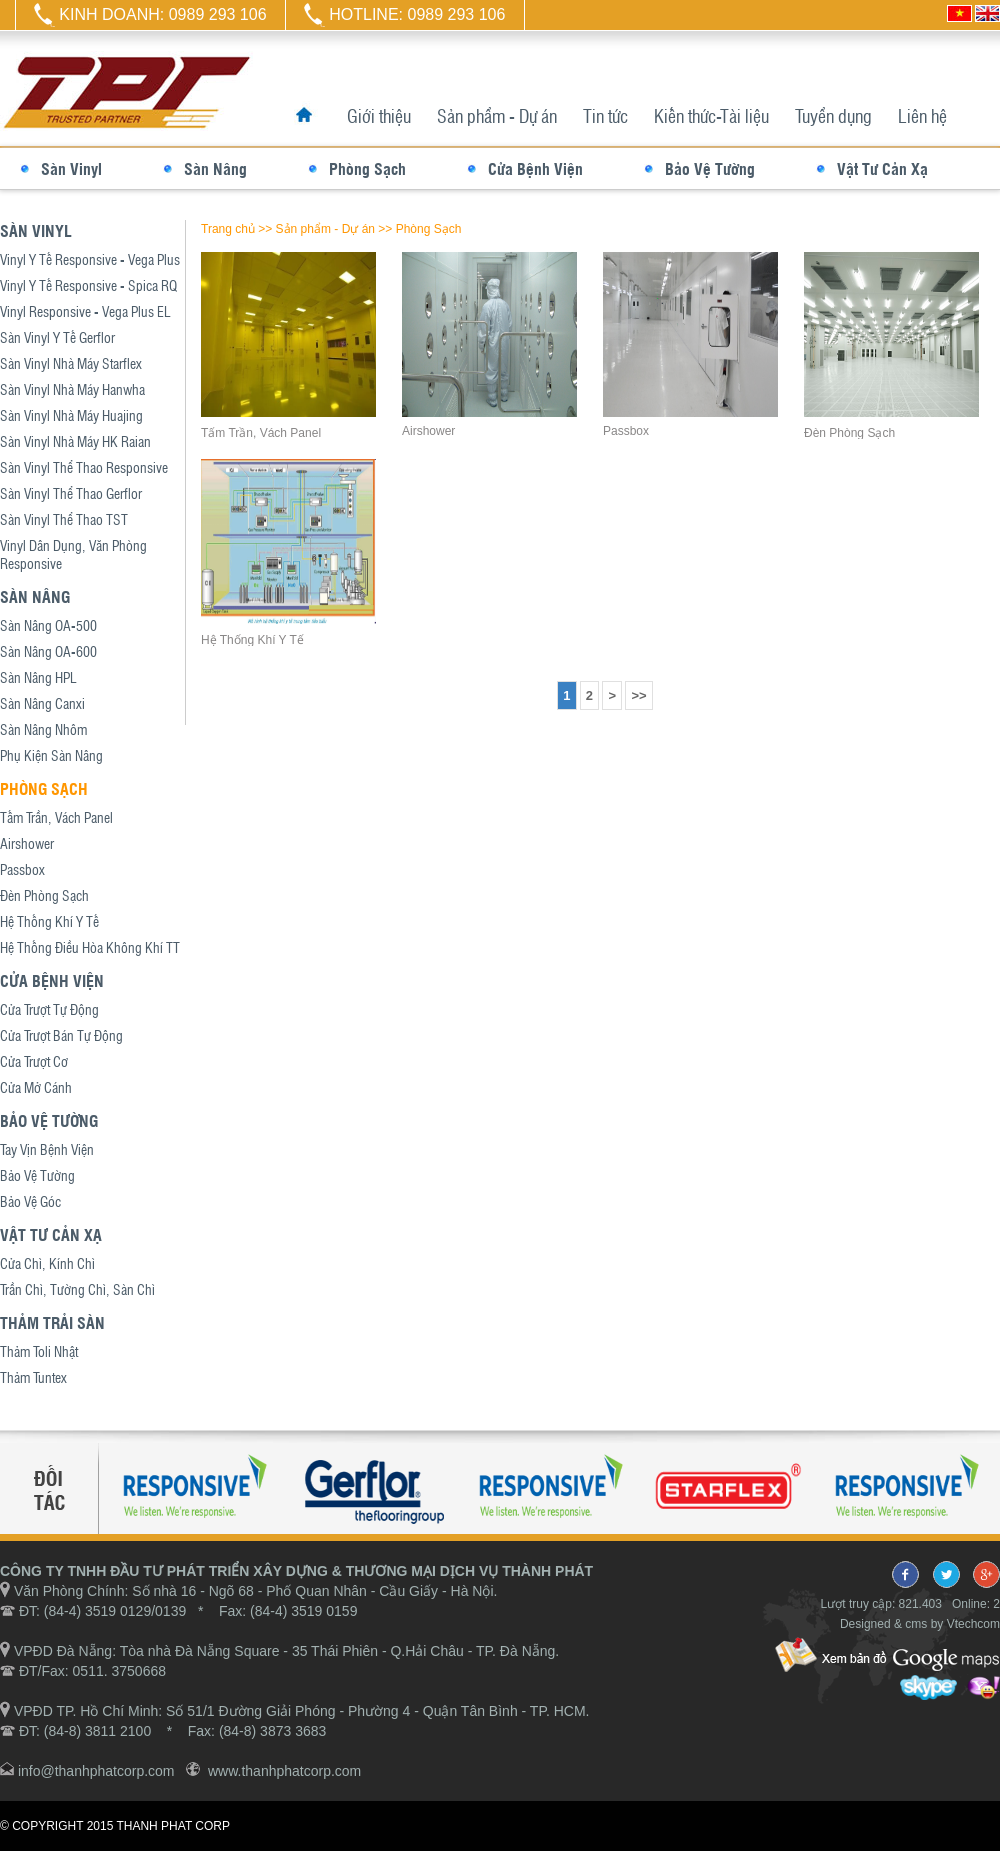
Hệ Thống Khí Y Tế (49, 921)
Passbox (22, 869)
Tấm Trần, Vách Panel (56, 817)
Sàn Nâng (215, 168)
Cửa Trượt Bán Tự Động (61, 1035)
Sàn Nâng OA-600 (48, 651)
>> (638, 695)
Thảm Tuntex (33, 1377)
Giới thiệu (379, 115)
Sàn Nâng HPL (38, 677)
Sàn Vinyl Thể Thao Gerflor (71, 493)
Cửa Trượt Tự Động (49, 1009)
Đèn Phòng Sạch (44, 895)
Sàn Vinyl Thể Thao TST (64, 519)
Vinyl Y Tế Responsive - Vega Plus (90, 259)
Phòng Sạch (367, 168)
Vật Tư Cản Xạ (882, 168)
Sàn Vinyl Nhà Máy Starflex (71, 363)
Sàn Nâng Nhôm (43, 729)
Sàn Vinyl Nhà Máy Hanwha (72, 389)
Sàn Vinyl (71, 168)
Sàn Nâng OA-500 (48, 625)
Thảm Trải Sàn (52, 1322)
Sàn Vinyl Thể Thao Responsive (84, 467)
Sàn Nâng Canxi (42, 703)
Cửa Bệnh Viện (535, 168)
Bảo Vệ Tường (710, 168)
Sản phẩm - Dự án (497, 115)
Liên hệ (922, 115)
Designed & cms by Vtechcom (920, 1624)
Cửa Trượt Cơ (34, 1061)
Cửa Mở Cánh (36, 1087)
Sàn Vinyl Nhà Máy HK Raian (75, 441)
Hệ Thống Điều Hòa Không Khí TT (90, 947)
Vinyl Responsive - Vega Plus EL (85, 311)
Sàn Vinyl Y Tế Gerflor (57, 337)
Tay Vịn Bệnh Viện (47, 1149)
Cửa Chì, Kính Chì (47, 1263)
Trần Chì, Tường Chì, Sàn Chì (77, 1289)
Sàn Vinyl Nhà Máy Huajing (71, 415)
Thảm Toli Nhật (39, 1351)
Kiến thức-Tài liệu (711, 115)
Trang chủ (228, 229)
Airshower (27, 843)
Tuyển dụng (833, 115)
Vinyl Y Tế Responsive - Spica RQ (88, 285)
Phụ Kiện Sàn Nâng (51, 755)
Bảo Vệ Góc (30, 1201)
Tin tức (605, 115)
